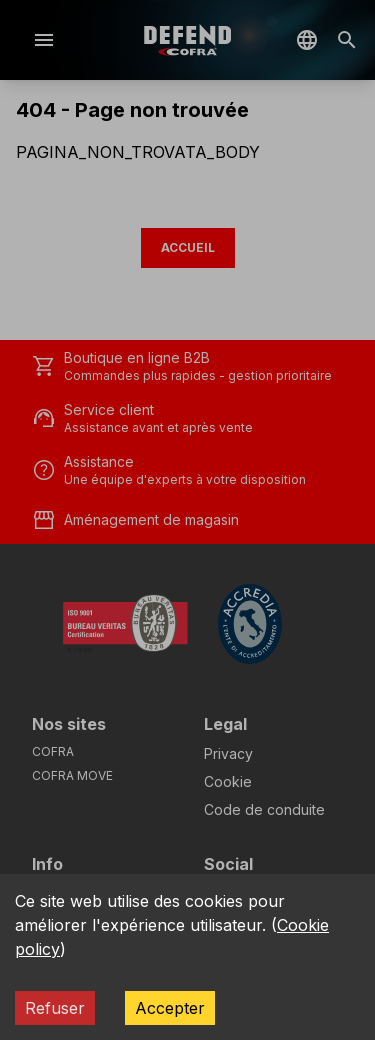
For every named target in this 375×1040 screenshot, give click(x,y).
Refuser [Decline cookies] (55, 1008)
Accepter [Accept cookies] (170, 1008)
